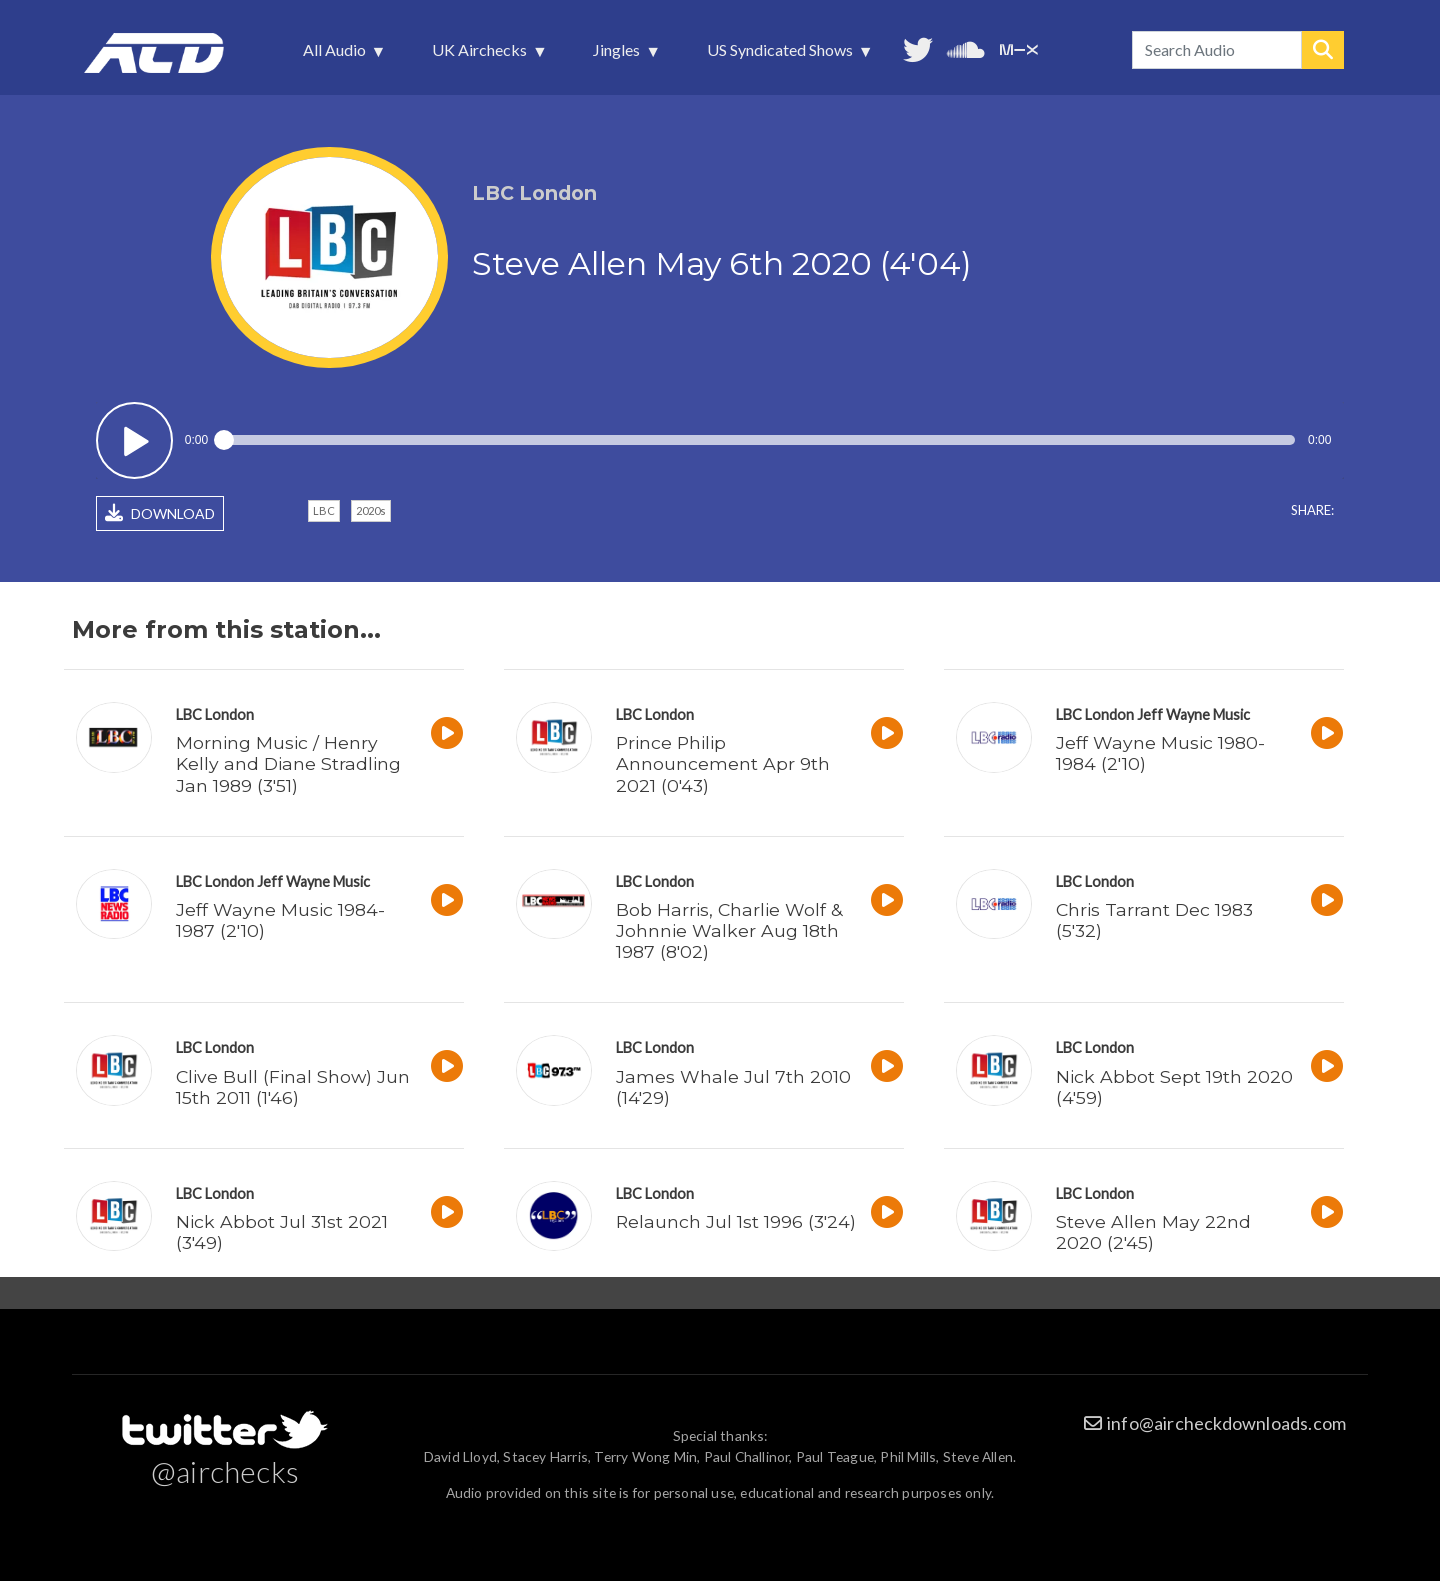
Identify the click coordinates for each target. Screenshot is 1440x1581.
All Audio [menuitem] (336, 55)
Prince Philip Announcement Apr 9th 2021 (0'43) (723, 763)
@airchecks (225, 1471)
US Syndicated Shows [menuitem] (782, 55)
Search (1323, 50)
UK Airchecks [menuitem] (481, 55)
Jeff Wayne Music (1193, 714)
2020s (371, 510)
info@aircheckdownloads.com (1226, 1423)
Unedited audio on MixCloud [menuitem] (1019, 47)
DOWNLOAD (160, 513)
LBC (324, 510)
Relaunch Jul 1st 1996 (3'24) (736, 1221)
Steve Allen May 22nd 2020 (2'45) (1153, 1232)
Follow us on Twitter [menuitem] (918, 47)
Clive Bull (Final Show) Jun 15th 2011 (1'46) (293, 1087)
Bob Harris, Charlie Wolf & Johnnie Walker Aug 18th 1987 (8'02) (729, 930)
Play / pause (134, 440)
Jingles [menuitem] (618, 55)
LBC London (215, 714)
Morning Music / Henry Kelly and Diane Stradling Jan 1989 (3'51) (288, 763)
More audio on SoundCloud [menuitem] (966, 47)
